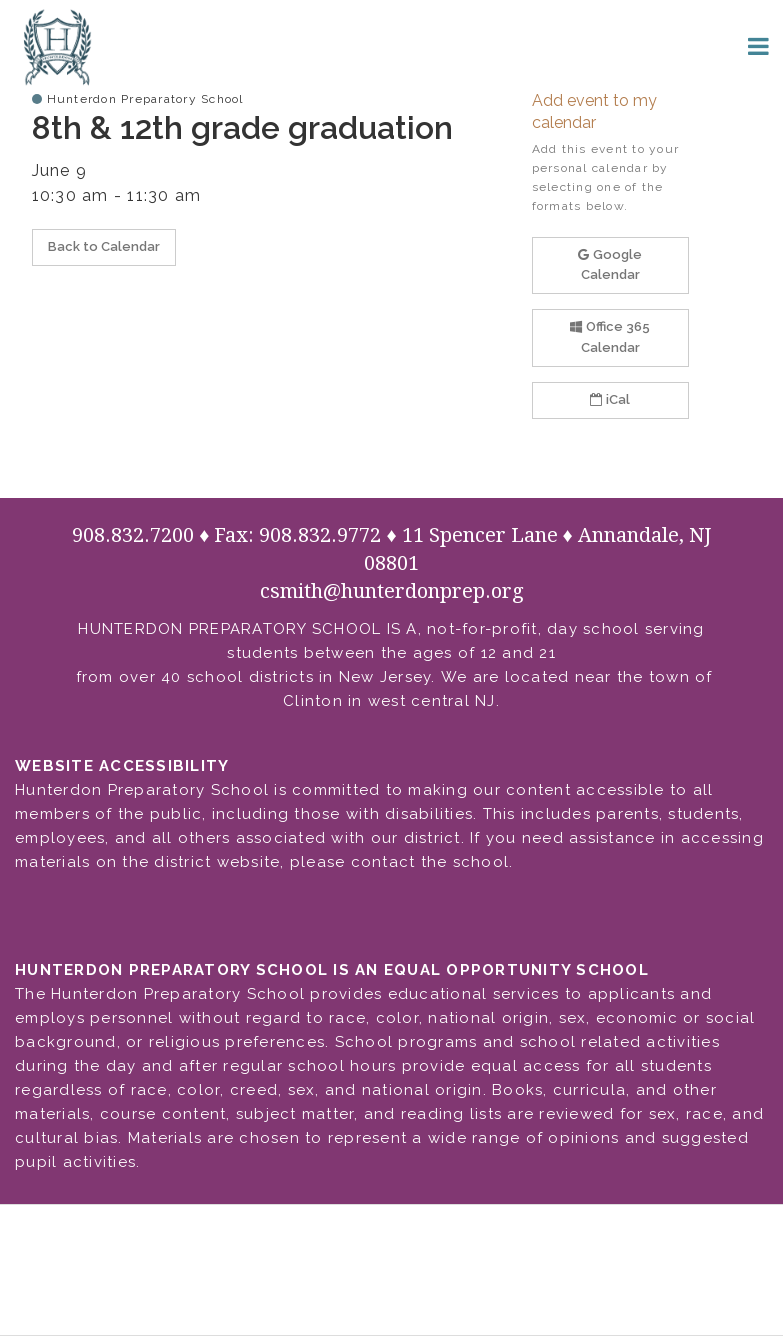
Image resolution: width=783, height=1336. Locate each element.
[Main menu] (758, 45)
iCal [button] (610, 399)
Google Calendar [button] (610, 265)
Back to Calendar (104, 246)
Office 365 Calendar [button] (610, 337)
